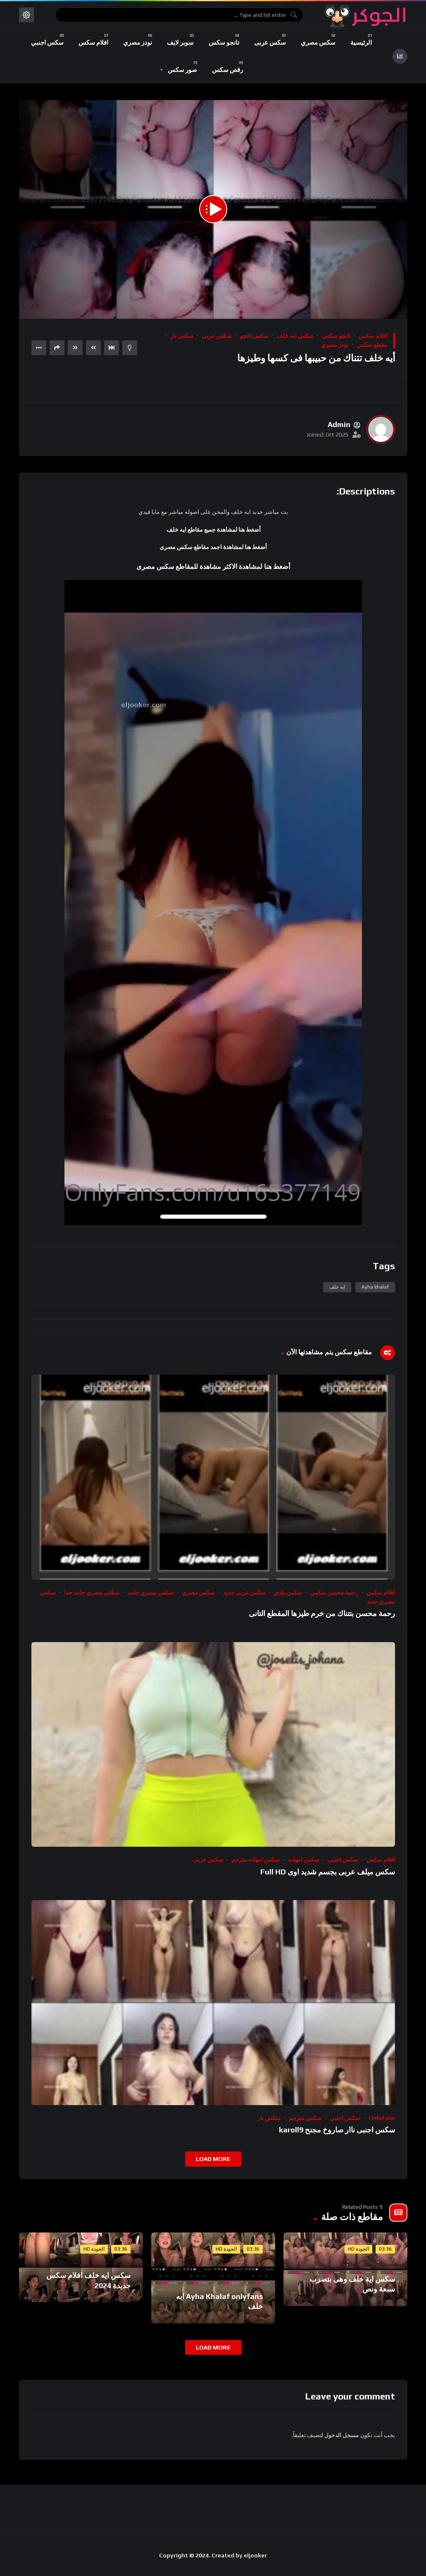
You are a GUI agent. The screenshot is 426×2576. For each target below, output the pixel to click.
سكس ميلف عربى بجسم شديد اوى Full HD (327, 1871)
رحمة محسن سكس (334, 1592)
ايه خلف (337, 1287)
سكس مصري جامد (151, 1592)
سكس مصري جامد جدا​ (91, 1592)
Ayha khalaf (375, 1287)
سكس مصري (198, 1592)
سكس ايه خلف (295, 335)
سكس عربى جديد (244, 1592)
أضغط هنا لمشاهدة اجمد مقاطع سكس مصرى (213, 547)
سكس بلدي (288, 1592)
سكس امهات (303, 1859)
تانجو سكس (336, 335)
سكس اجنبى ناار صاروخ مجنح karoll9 (337, 2129)
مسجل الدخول (341, 2435)
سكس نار (181, 335)
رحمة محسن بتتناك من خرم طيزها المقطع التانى (322, 1613)
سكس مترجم (305, 2118)
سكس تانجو (254, 335)
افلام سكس (373, 335)
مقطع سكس (372, 344)
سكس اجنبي (343, 1859)
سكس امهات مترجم (255, 1859)
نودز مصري (334, 344)
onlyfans (382, 2118)
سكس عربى (217, 335)
